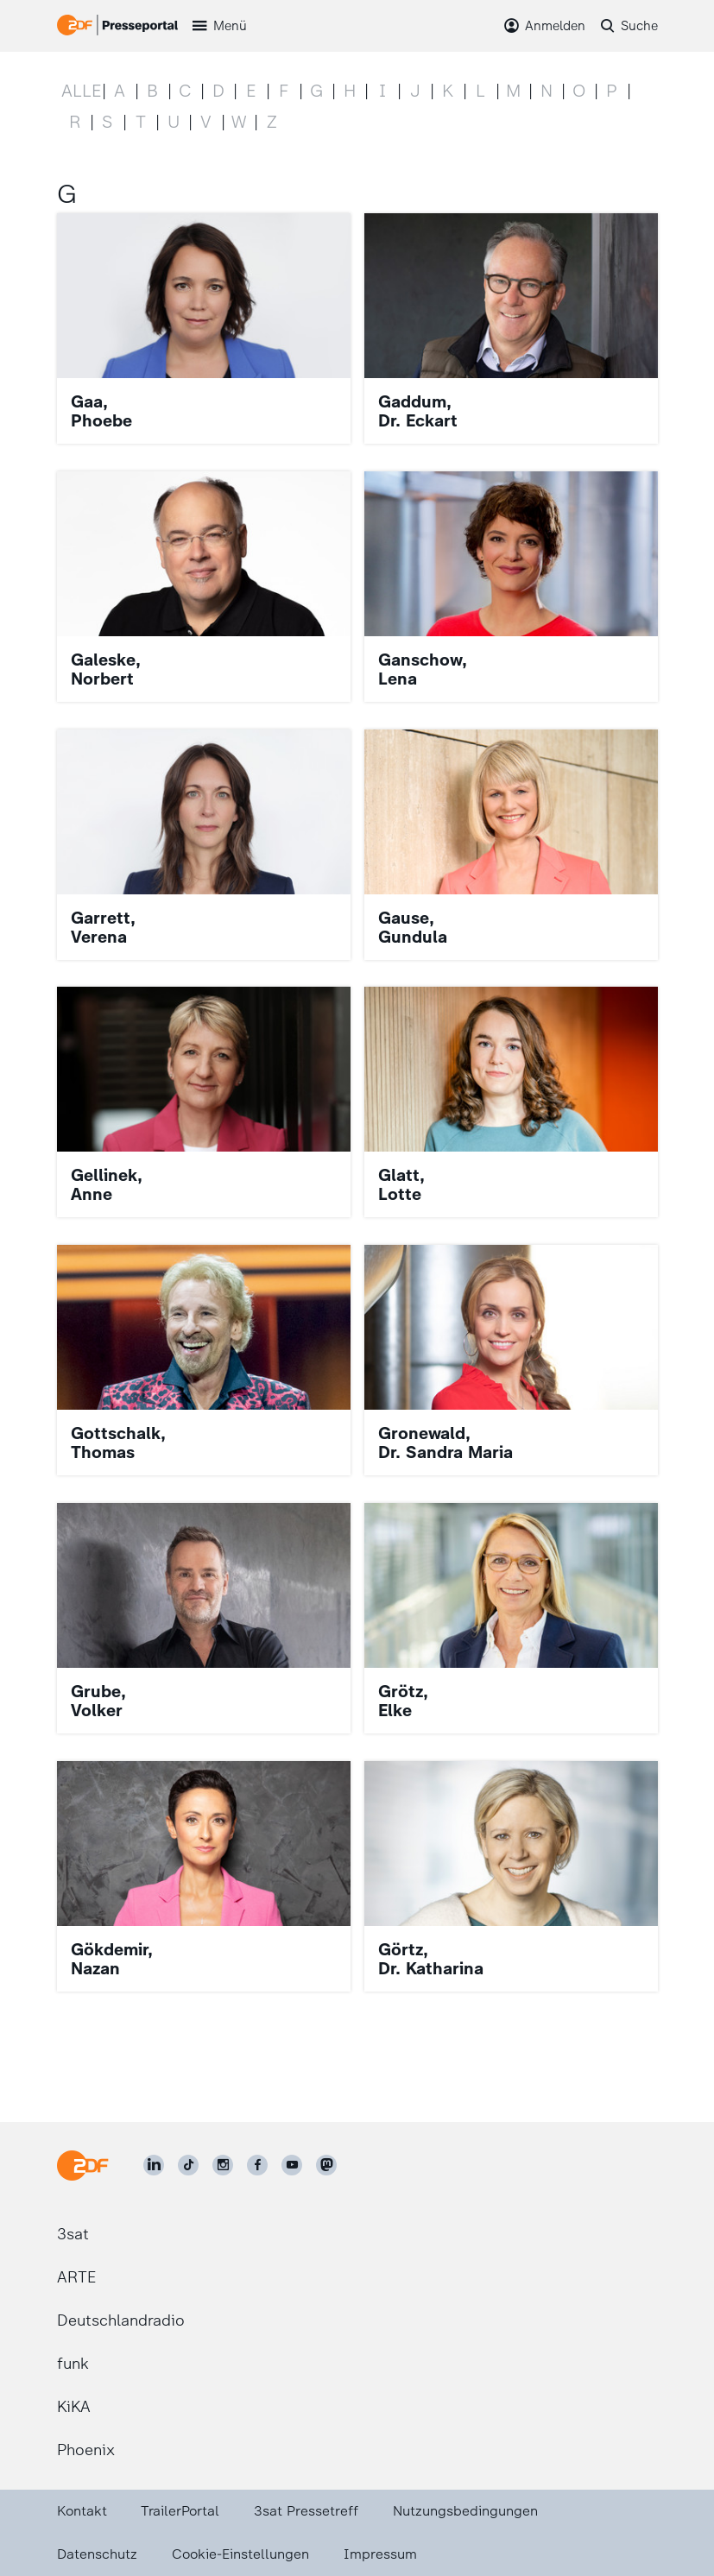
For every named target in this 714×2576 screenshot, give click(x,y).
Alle (81, 90)
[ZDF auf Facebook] (257, 2165)
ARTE (76, 2277)
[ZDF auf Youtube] (291, 2165)
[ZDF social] (326, 2165)
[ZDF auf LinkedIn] (153, 2165)
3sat (73, 2234)
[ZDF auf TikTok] (188, 2165)
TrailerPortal (180, 2511)
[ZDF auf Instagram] (222, 2165)
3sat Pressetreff (306, 2511)
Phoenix (86, 2449)
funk (73, 2363)
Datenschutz (97, 2554)
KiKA (74, 2406)
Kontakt (82, 2511)
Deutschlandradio (121, 2320)
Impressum (380, 2554)
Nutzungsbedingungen (465, 2511)
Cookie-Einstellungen (240, 2554)
